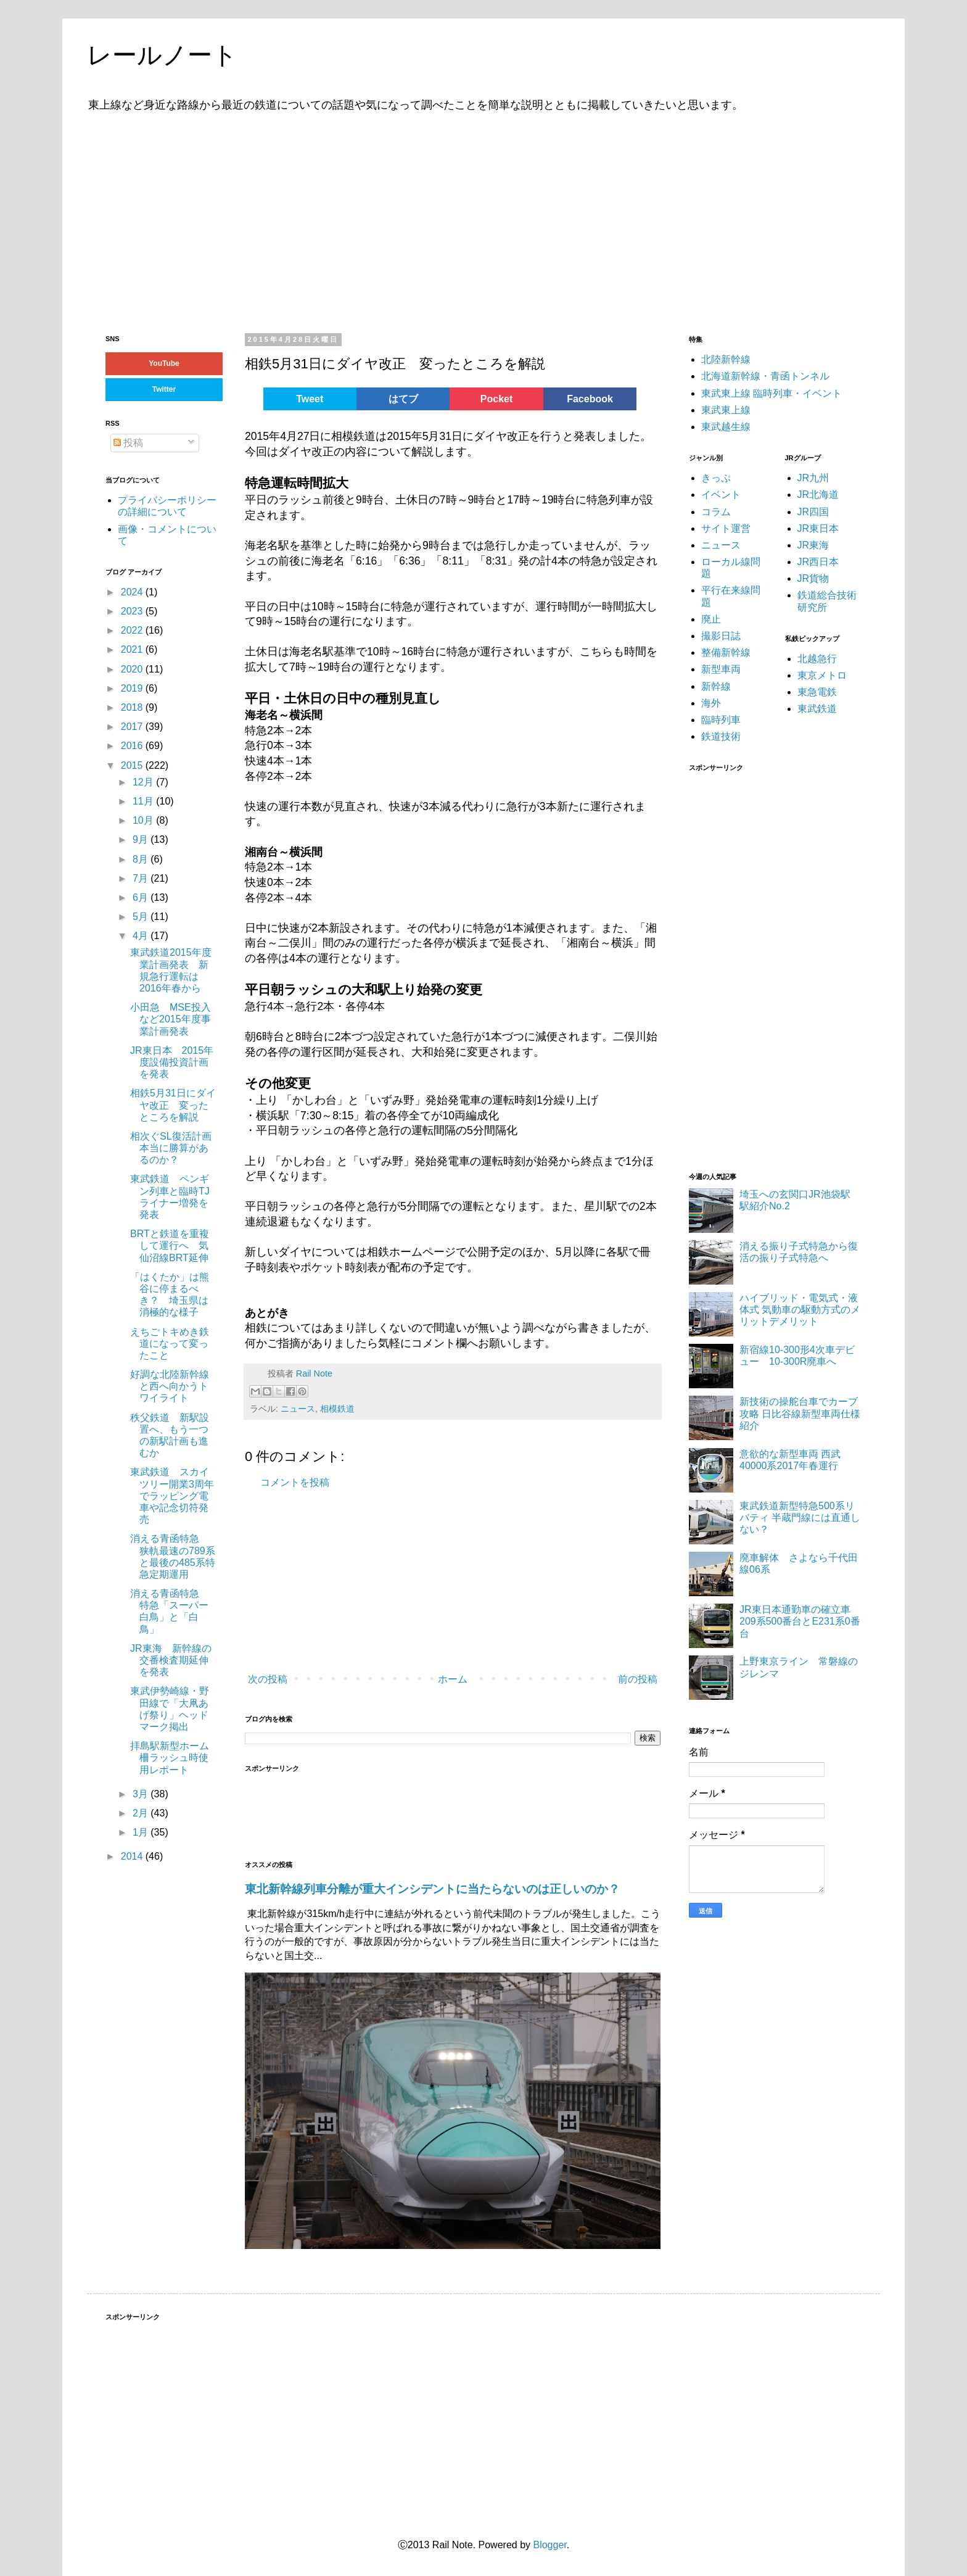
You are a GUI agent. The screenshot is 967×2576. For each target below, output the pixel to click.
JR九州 (813, 478)
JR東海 (813, 545)
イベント (721, 494)
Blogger (549, 2545)
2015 (133, 765)
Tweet (309, 399)
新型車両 (721, 669)
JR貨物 (813, 578)
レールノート (162, 54)
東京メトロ (822, 675)
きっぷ (716, 478)
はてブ (403, 399)
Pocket (496, 399)
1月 (141, 1832)
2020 (133, 669)
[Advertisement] (483, 221)
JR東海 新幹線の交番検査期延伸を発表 (171, 1660)
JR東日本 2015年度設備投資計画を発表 (171, 1062)
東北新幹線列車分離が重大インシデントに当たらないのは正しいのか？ (432, 1888)
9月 (141, 839)
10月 (144, 820)
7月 (141, 878)
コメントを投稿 (294, 1482)
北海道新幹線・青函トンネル (765, 376)
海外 (711, 703)
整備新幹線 (726, 652)
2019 (133, 688)
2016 (133, 745)
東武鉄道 (817, 708)
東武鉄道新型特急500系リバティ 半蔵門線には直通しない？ (799, 1517)
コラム (716, 512)
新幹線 (716, 686)
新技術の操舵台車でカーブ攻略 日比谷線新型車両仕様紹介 (799, 1413)
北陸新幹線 (726, 359)
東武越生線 (726, 426)
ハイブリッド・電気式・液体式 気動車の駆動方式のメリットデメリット (799, 1310)
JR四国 (813, 512)
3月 (141, 1794)
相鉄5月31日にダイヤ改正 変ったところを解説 (173, 1105)
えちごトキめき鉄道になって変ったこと (169, 1343)
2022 (133, 630)
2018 (133, 707)
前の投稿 (637, 1679)
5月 (141, 916)
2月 (141, 1813)
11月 (144, 801)
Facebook (590, 399)
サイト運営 (726, 528)
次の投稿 (267, 1679)
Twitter (164, 389)
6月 (141, 897)
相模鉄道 (337, 1409)
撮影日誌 (721, 636)
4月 (141, 935)
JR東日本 (818, 528)
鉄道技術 (721, 736)
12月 (144, 782)
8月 (141, 859)
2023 (133, 611)
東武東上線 (726, 410)
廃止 (711, 619)
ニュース (298, 1409)
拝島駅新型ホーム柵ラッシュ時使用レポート (169, 1758)
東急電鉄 (817, 692)
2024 (133, 592)
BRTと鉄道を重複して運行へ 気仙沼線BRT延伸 (169, 1245)
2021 (133, 649)
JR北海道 (818, 494)
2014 (133, 1856)
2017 (133, 726)
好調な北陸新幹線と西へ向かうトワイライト (169, 1386)
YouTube (164, 363)
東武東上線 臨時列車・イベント (771, 393)
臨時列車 (721, 719)
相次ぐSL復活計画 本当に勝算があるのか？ (175, 1148)
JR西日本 (818, 562)
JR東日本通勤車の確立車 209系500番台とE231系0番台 (799, 1621)
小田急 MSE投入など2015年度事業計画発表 (170, 1019)
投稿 (128, 442)
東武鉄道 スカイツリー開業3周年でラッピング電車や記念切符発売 (172, 1496)
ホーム (452, 1679)
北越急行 (817, 658)
